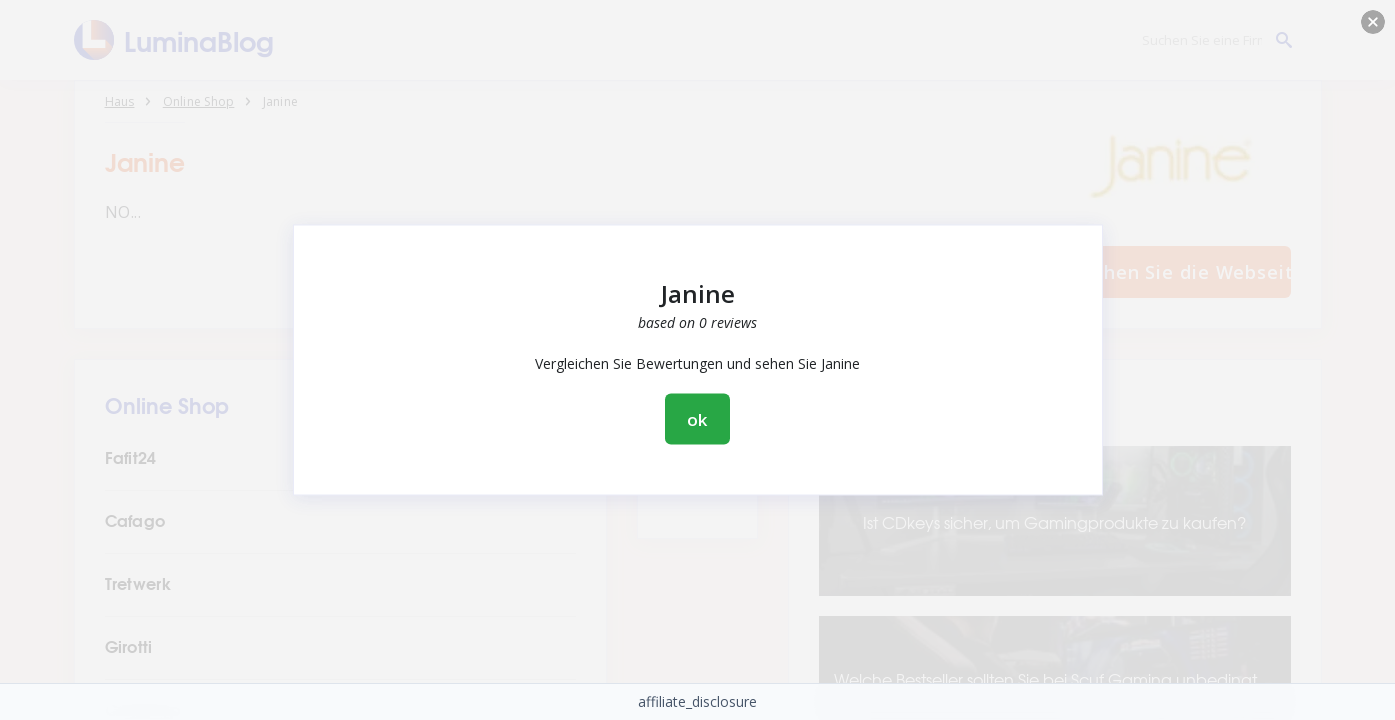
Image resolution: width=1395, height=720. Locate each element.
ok (698, 419)
